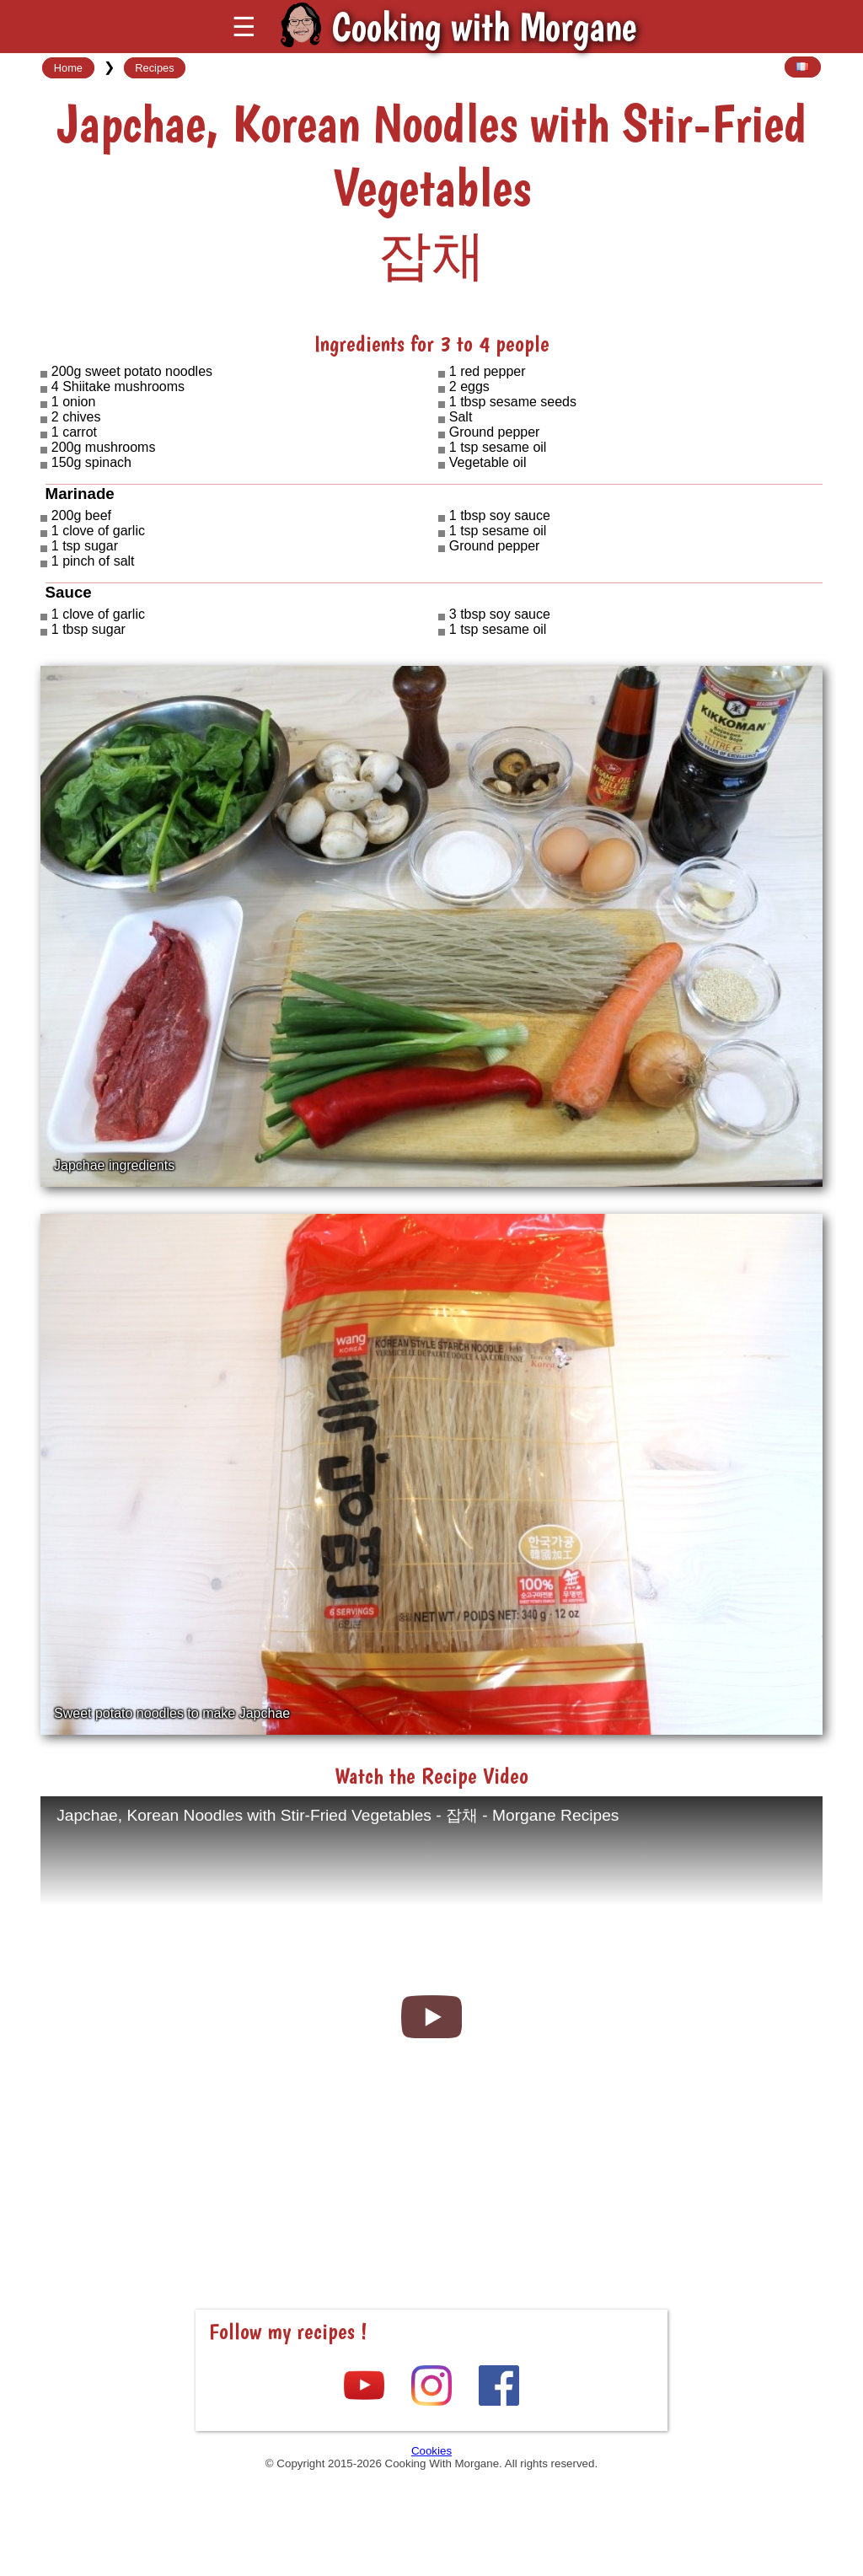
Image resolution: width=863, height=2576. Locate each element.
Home (68, 68)
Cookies (431, 2451)
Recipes (154, 68)
